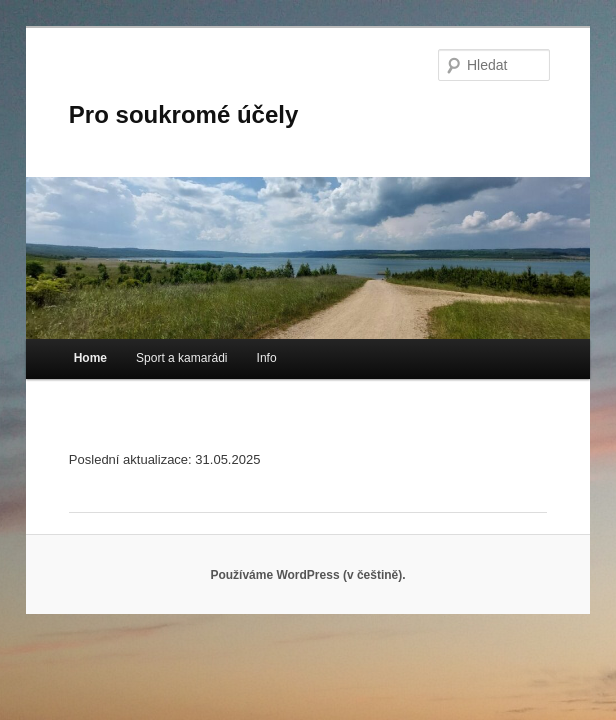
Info (267, 358)
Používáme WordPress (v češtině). (307, 575)
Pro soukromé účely (183, 114)
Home (90, 358)
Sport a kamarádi (181, 358)
